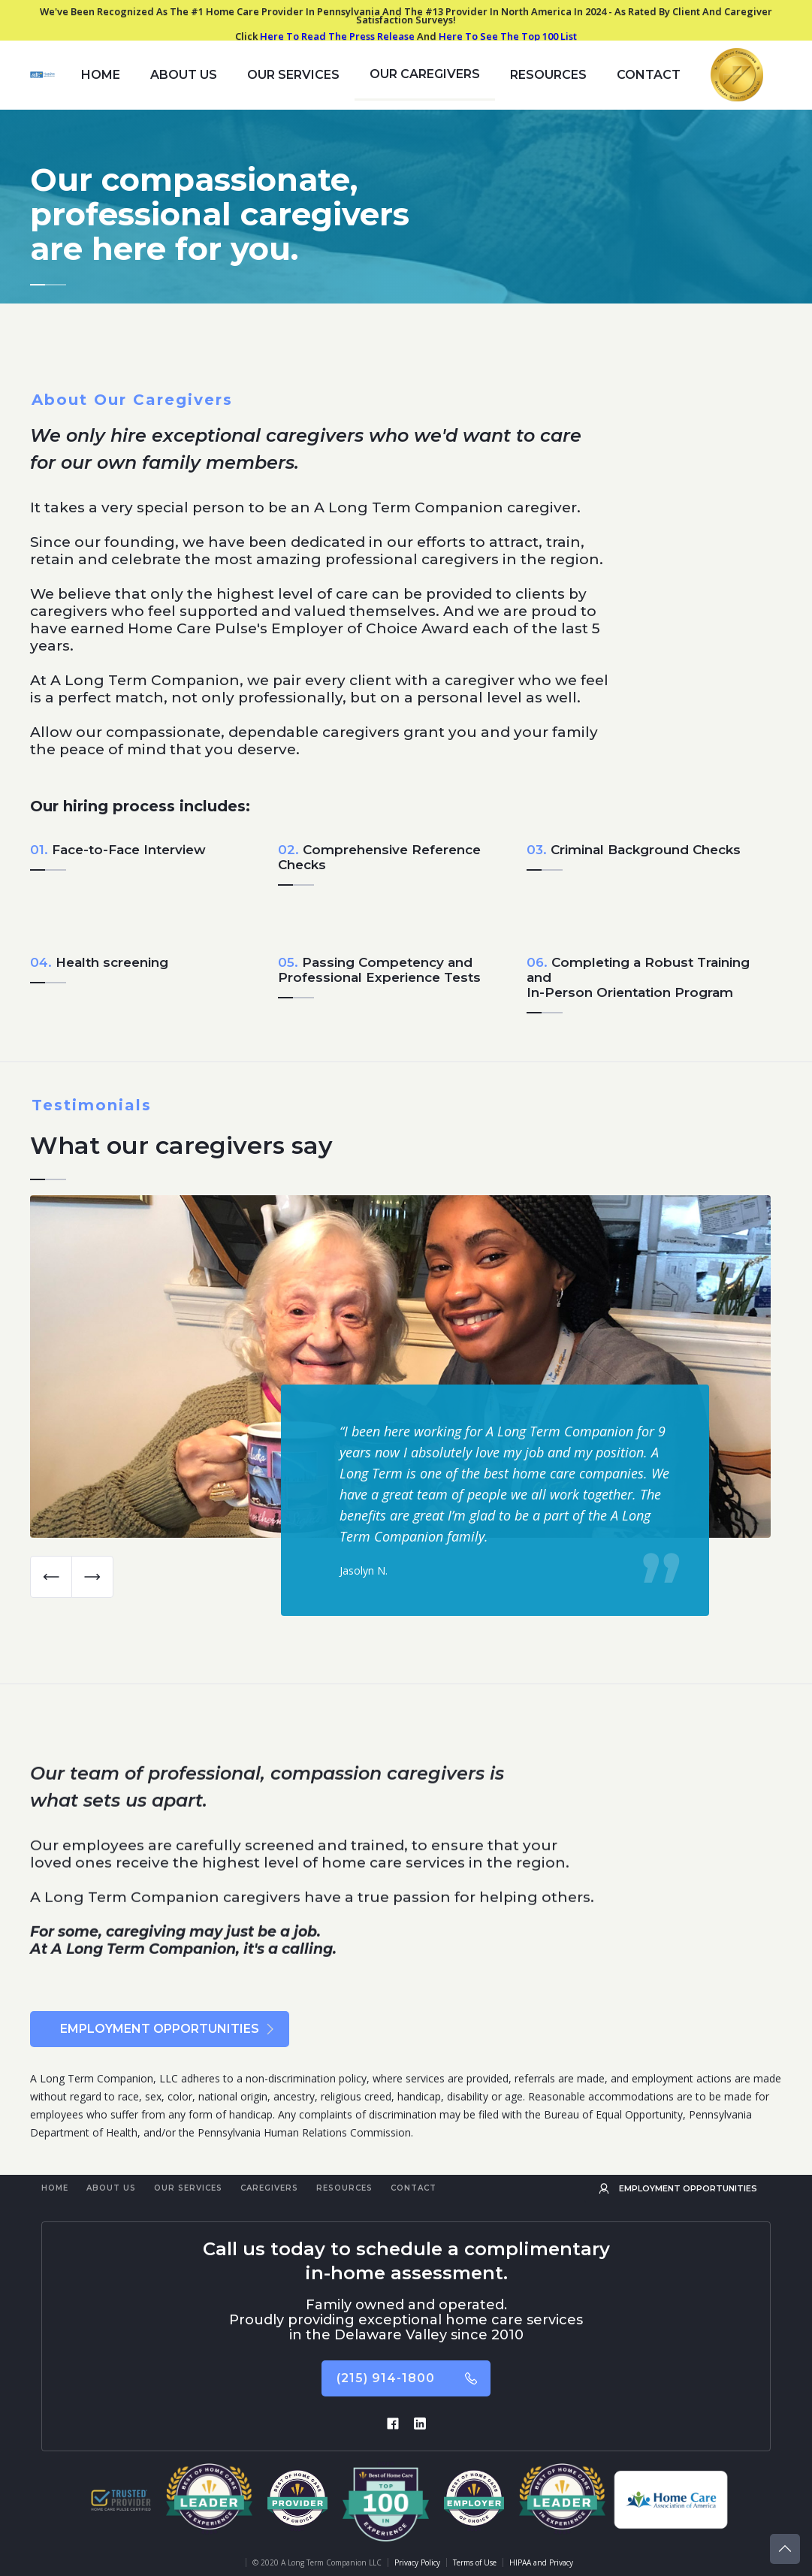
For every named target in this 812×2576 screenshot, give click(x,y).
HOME (100, 75)
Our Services (188, 2188)
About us (183, 75)
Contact (649, 75)
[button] (51, 1577)
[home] (42, 75)
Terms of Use (475, 2562)
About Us (111, 2188)
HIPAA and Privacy (541, 2562)
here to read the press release (337, 36)
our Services (293, 75)
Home (54, 2188)
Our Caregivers (425, 74)
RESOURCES (548, 75)
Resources (344, 2188)
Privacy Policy (417, 2562)
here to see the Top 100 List (508, 36)
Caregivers (269, 2188)
